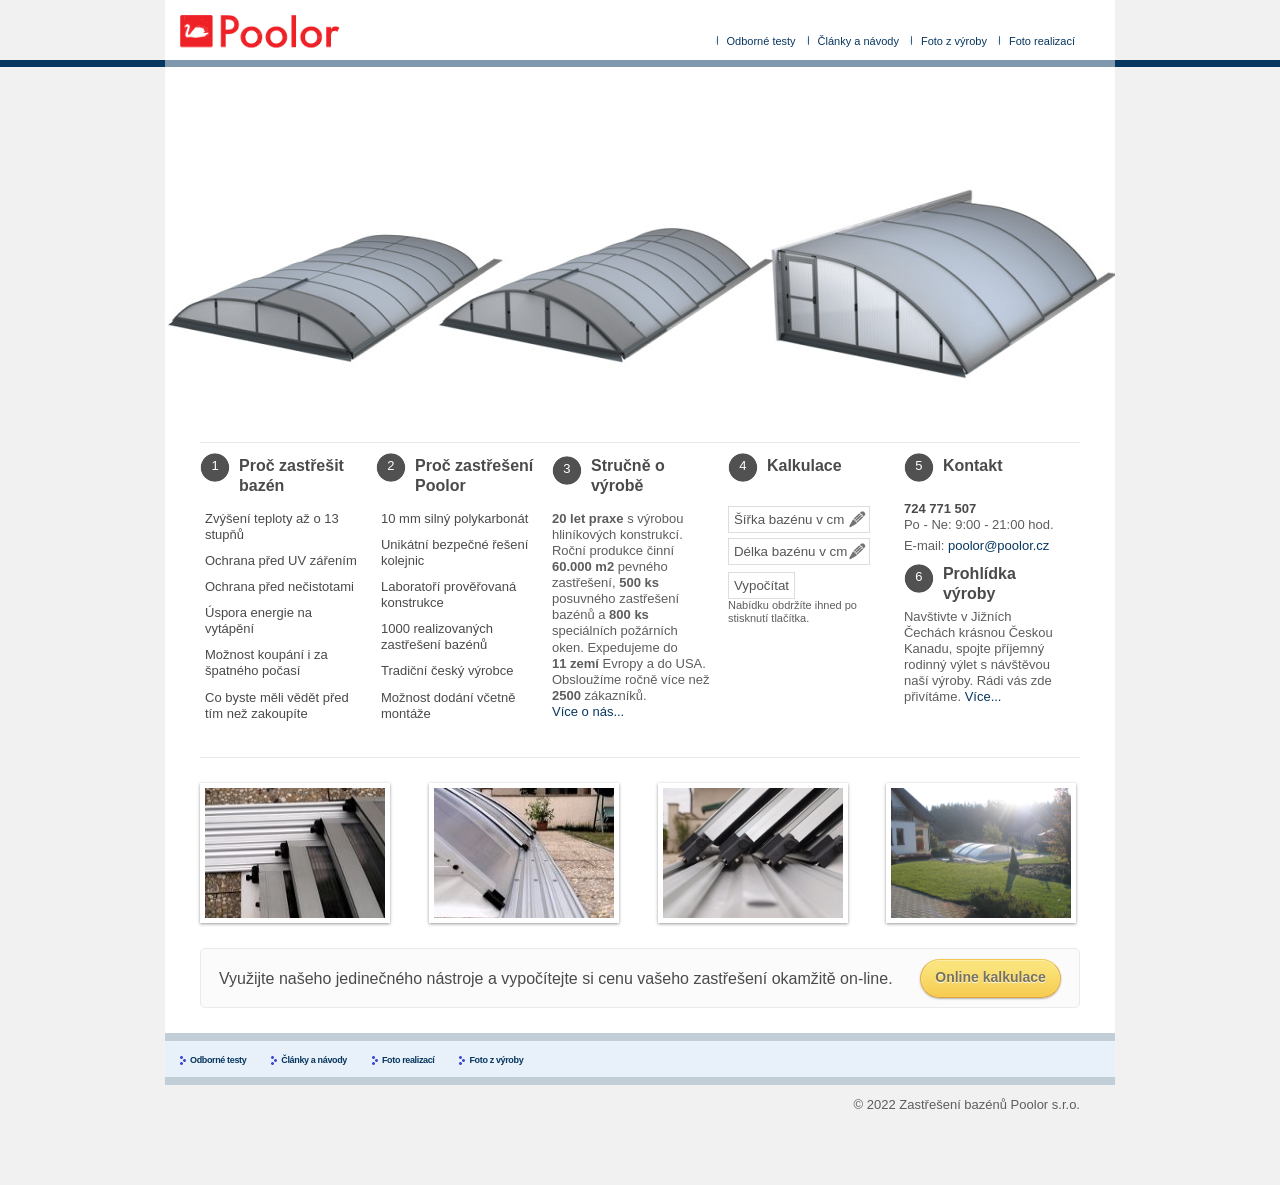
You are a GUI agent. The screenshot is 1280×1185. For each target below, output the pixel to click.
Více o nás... (588, 711)
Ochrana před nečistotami (279, 586)
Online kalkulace (990, 977)
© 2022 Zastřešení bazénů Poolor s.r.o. (967, 1104)
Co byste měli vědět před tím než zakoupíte (277, 705)
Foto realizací (1042, 41)
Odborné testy (761, 41)
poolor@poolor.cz (998, 545)
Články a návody (858, 41)
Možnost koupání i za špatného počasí (266, 662)
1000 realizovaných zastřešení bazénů (437, 636)
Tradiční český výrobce (447, 670)
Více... (983, 696)
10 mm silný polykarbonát (454, 518)
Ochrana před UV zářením (281, 560)
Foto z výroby (954, 41)
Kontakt (973, 465)
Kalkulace (804, 465)
